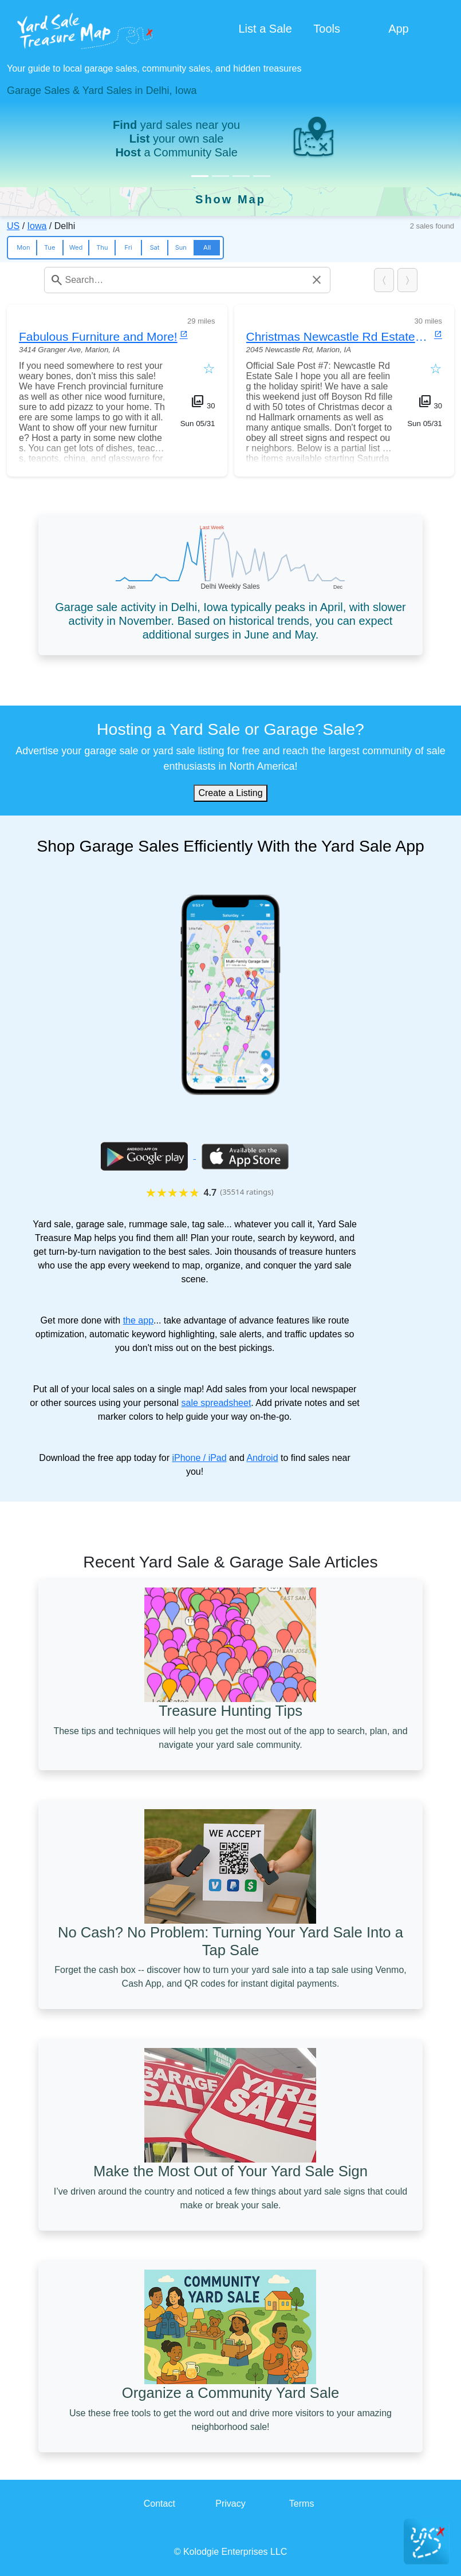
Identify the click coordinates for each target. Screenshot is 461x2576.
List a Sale (265, 28)
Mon (23, 247)
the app (138, 1320)
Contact (159, 2503)
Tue (49, 247)
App (398, 28)
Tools (326, 28)
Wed (76, 247)
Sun (181, 247)
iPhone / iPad (199, 1458)
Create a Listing (230, 793)
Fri (128, 247)
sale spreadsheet (216, 1403)
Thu (102, 247)
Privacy (230, 2503)
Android (262, 1458)
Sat (154, 247)
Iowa (37, 226)
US (13, 226)
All (207, 247)
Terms (301, 2503)
